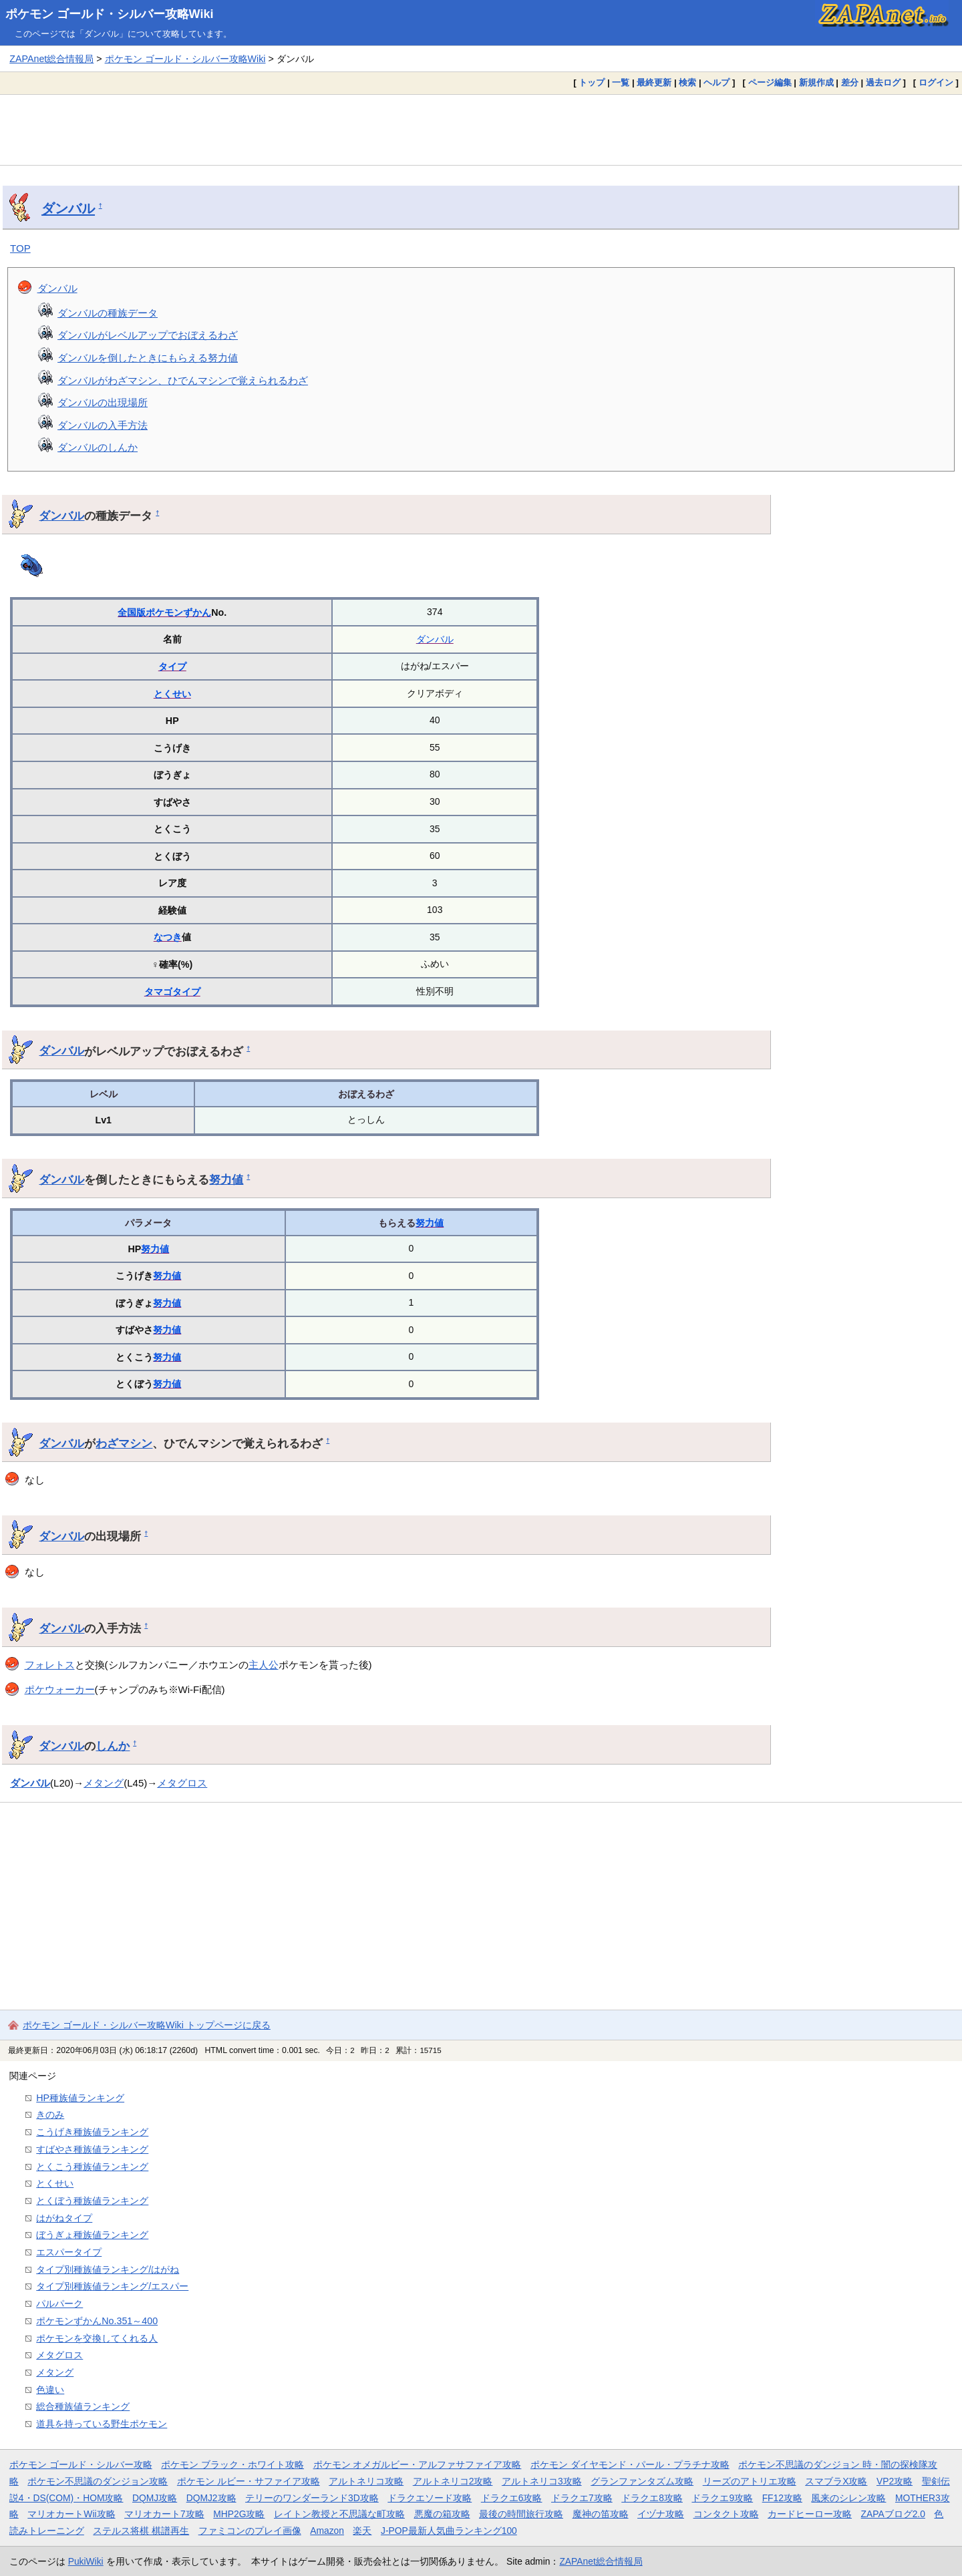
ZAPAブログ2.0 (893, 2514)
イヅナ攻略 (660, 2514)
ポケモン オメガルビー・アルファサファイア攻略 (417, 2464)
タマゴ (158, 991)
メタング (104, 1783)
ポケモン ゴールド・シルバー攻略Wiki (109, 14)
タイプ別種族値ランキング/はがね (107, 2269)
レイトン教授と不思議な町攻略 (339, 2514)
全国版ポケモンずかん (164, 612)
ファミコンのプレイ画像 (249, 2530)
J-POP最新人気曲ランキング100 (449, 2530)
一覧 (620, 82)
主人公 (264, 1664)
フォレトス (50, 1664)
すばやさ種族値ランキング (92, 2149)
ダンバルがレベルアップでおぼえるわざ (147, 335)
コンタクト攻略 (726, 2514)
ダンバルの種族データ (107, 313)
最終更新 (654, 82)
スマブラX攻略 (836, 2481)
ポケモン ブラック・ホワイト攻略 (232, 2464)
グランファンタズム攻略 (642, 2481)
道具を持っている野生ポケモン (101, 2423)
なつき (168, 937)
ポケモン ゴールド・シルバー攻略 (80, 2464)
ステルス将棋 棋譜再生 (141, 2530)
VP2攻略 (894, 2481)
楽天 (362, 2530)
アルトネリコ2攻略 (453, 2481)
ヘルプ (716, 82)
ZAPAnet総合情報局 (51, 58)
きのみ (50, 2114)
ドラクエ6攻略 (511, 2498)
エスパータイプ (69, 2252)
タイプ (172, 666)
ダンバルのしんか (97, 447)
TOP (20, 248)
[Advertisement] (481, 130)
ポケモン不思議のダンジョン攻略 (97, 2481)
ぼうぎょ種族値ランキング (92, 2234)
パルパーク (59, 2303)
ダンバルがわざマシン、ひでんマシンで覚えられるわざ (182, 380)
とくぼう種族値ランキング (92, 2200)
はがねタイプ (64, 2218)
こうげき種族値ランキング (92, 2132)
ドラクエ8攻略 (652, 2498)
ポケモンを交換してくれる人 (97, 2338)
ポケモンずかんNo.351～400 (97, 2321)
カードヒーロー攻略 (810, 2514)
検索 (687, 82)
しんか (113, 1746)
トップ (592, 82)
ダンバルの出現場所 (102, 402)
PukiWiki (86, 2561)
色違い (50, 2389)
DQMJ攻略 (154, 2498)
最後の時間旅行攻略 (521, 2514)
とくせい (172, 694)
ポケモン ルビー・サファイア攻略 (248, 2481)
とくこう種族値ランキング (92, 2166)
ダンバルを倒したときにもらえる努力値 (147, 357)
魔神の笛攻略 (601, 2514)
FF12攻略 (782, 2498)
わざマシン (124, 1443)
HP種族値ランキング (80, 2097)
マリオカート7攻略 (164, 2514)
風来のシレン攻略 (848, 2498)
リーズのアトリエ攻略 (749, 2481)
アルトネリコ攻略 (366, 2481)
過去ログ (883, 82)
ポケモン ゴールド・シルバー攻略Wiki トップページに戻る (147, 2025)
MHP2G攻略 (239, 2514)
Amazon (327, 2530)
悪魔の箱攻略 (442, 2514)
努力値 (226, 1179)
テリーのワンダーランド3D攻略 (312, 2498)
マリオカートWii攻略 (71, 2514)
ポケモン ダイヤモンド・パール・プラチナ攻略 (630, 2464)
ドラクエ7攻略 (582, 2498)
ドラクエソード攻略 (429, 2498)
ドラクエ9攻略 (722, 2498)
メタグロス (182, 1783)
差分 (849, 82)
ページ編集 (770, 82)
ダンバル (68, 208)
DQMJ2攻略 (211, 2498)
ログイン (936, 82)
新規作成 (816, 82)
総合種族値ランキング (83, 2406)
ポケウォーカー (60, 1689)
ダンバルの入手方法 (102, 425)
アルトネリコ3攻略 (542, 2481)
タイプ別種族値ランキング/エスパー (112, 2286)
